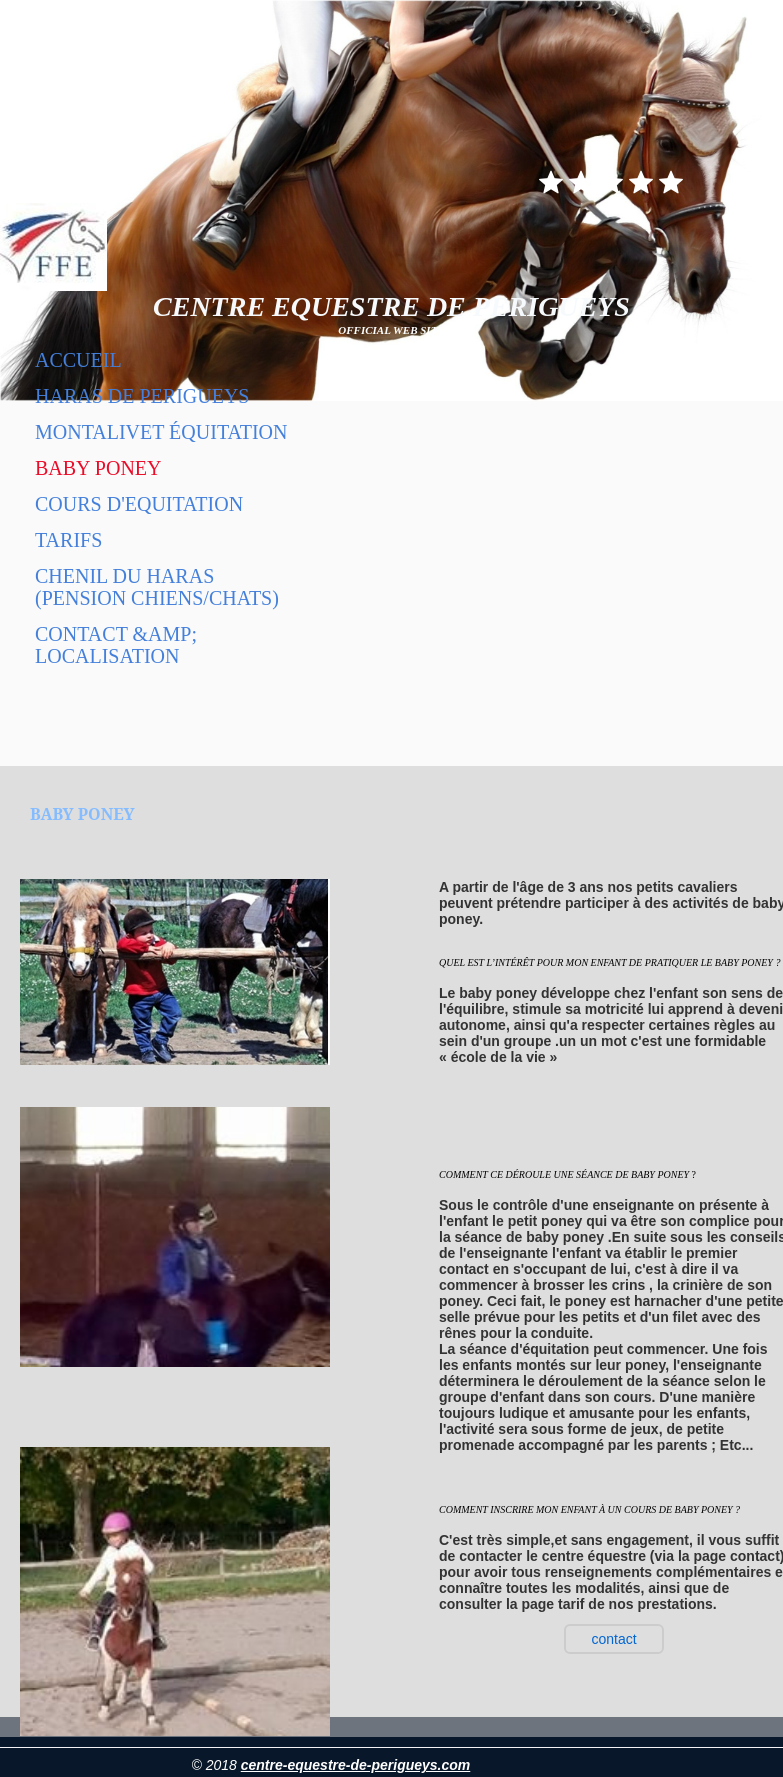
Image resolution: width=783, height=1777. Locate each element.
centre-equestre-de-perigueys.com (356, 1765)
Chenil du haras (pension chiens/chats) (157, 587)
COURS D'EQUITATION (139, 504)
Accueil (78, 360)
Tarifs (68, 540)
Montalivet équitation (161, 432)
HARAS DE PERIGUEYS (142, 396)
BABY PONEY (98, 468)
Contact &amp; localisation (116, 645)
